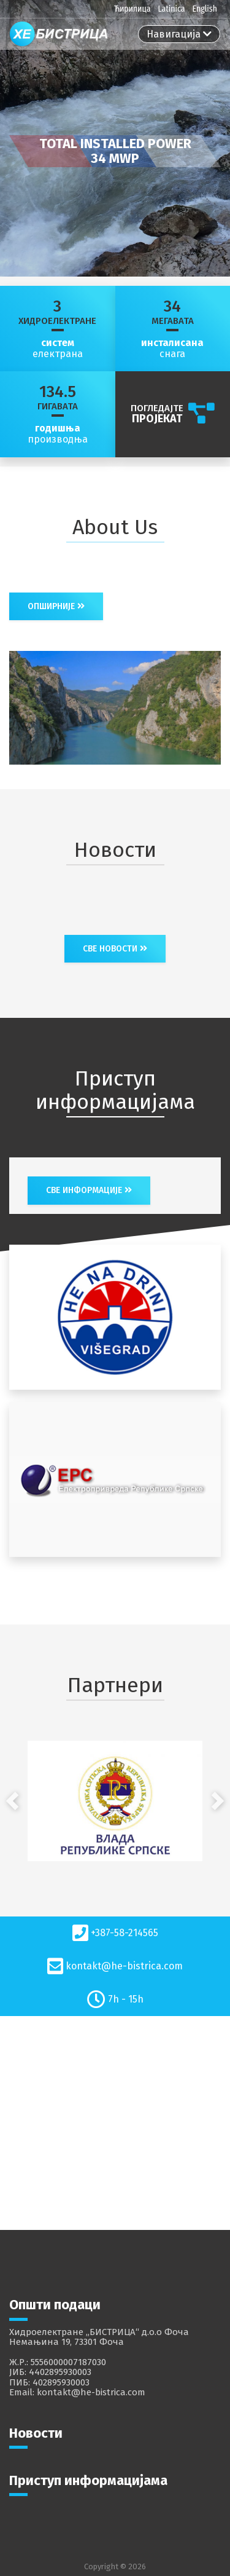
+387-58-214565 (124, 1933)
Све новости (115, 948)
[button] (12, 1801)
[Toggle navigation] (179, 34)
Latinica (171, 8)
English (205, 8)
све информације (89, 1190)
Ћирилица (132, 8)
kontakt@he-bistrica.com (124, 1966)
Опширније (56, 606)
